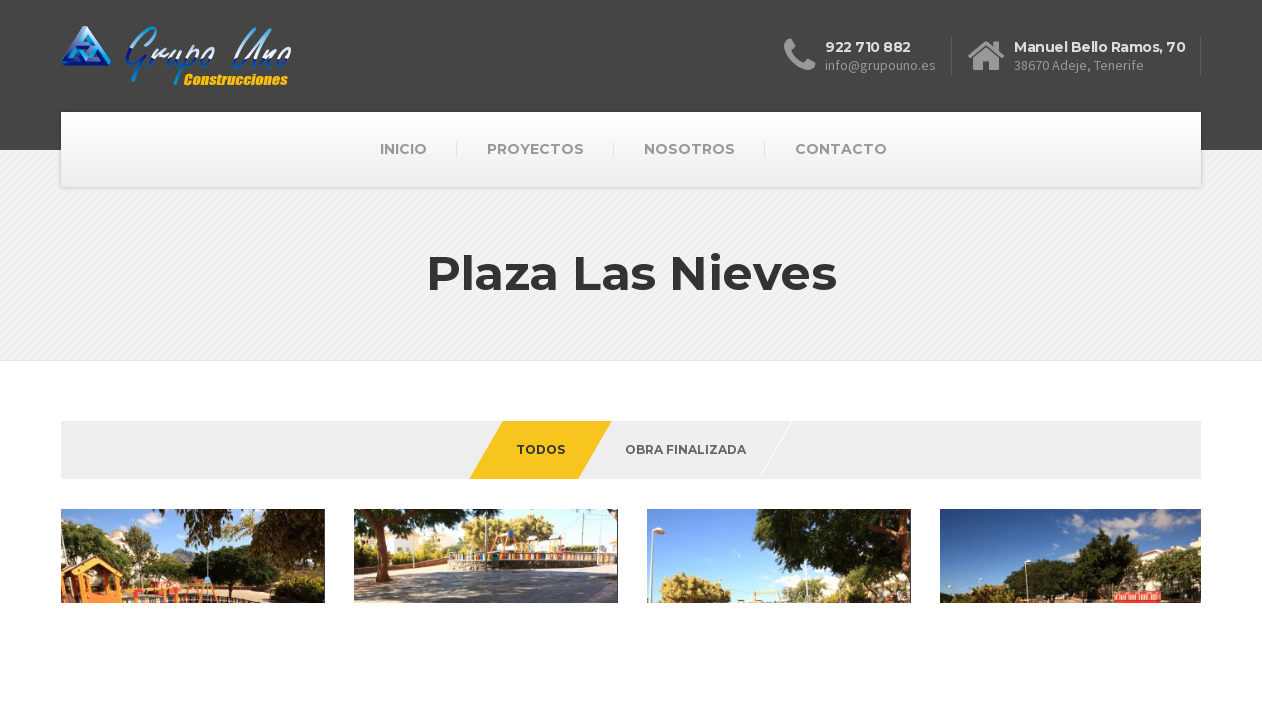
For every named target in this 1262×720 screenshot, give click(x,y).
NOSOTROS (689, 149)
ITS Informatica (188, 684)
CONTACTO (841, 149)
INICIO (403, 149)
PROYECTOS (535, 149)
